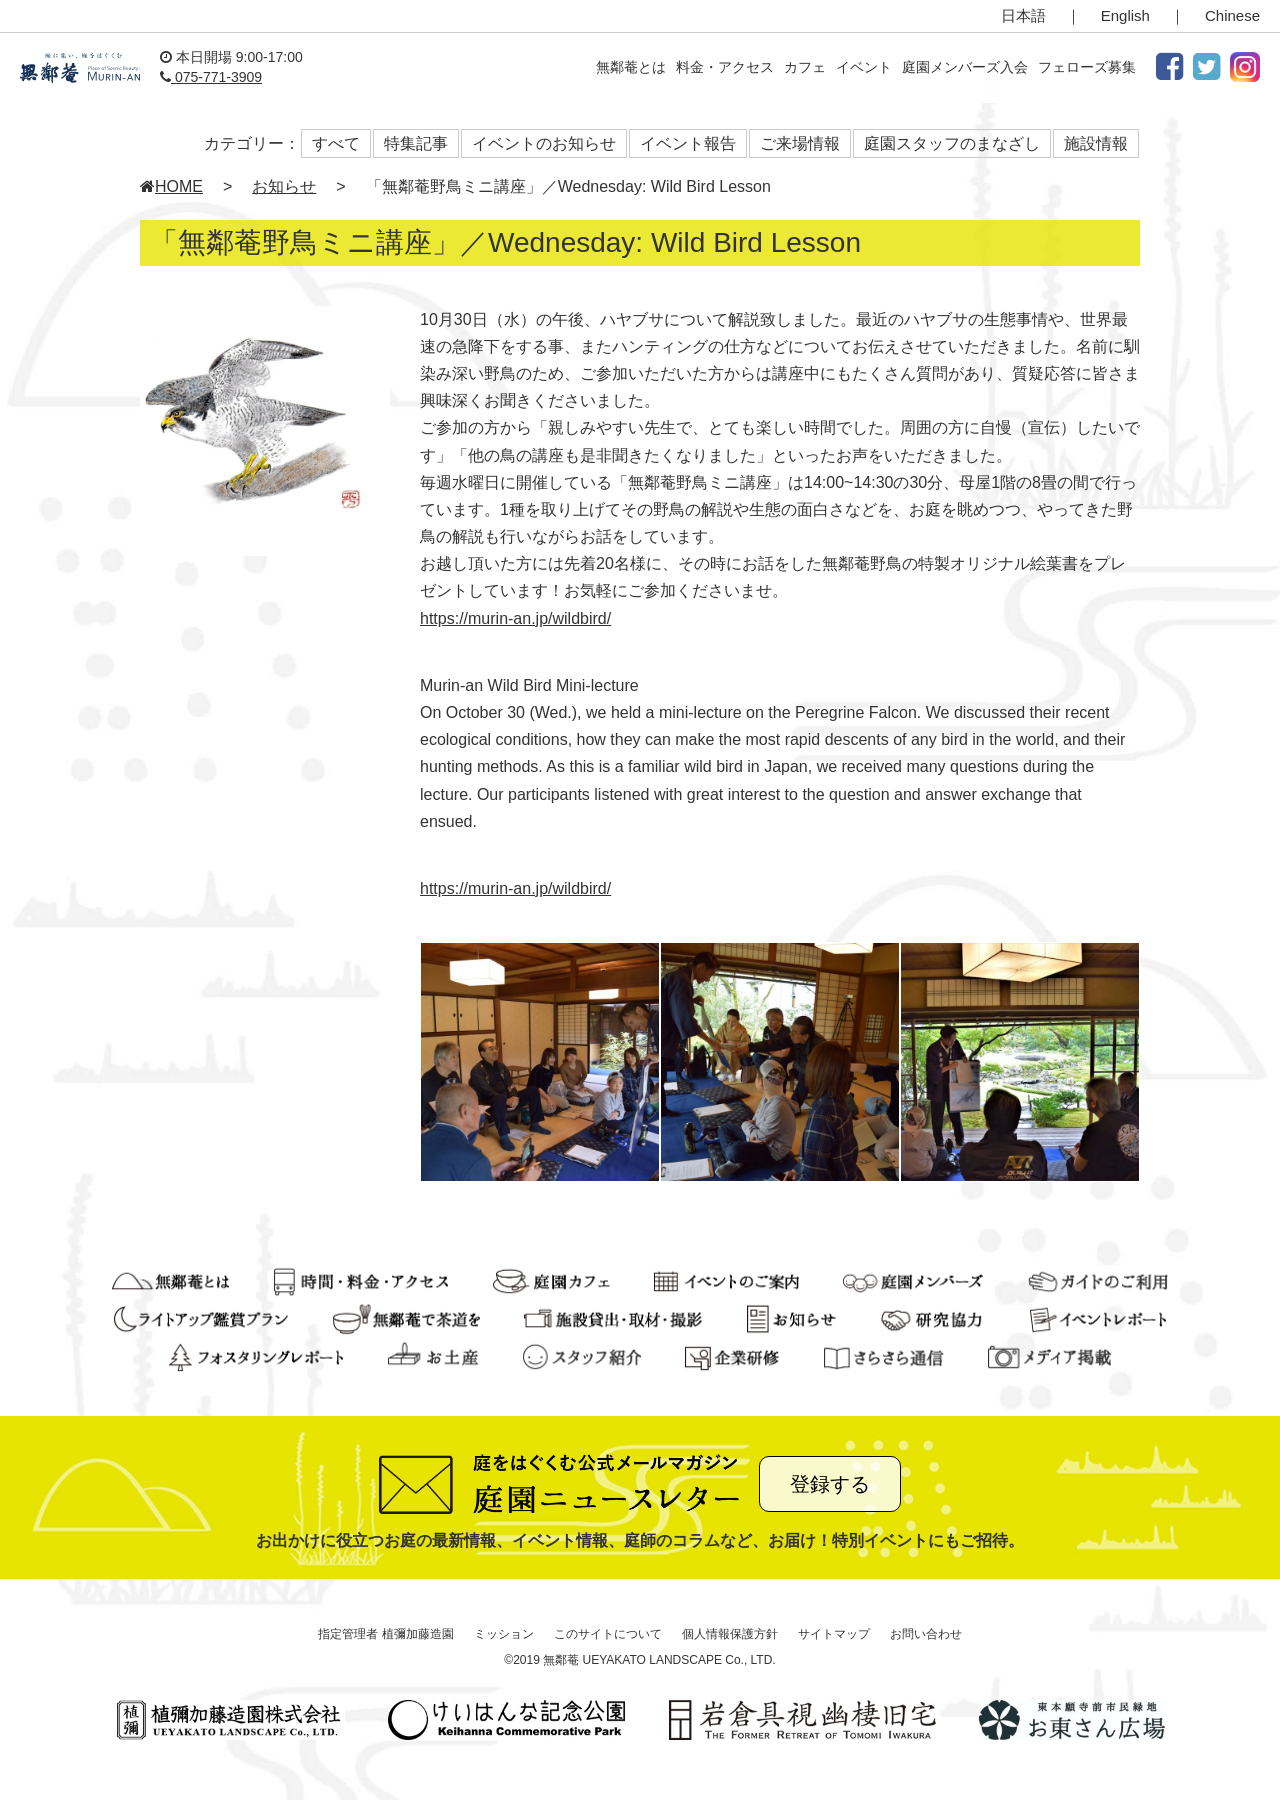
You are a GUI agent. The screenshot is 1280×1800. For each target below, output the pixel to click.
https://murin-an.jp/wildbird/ (515, 618)
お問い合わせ (926, 1634)
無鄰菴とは (631, 67)
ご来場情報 (800, 143)
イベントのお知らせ (544, 143)
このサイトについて (608, 1634)
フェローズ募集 (1087, 67)
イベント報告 (688, 143)
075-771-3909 (211, 77)
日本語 (1023, 15)
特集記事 (416, 143)
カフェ (805, 67)
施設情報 (1096, 143)
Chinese (1232, 15)
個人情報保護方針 (730, 1634)
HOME (171, 186)
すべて (336, 143)
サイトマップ (834, 1634)
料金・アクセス (725, 67)
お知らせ (284, 186)
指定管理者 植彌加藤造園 (385, 1634)
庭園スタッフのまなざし (952, 143)
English (1125, 15)
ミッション (504, 1634)
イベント (864, 67)
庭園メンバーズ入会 (965, 67)
